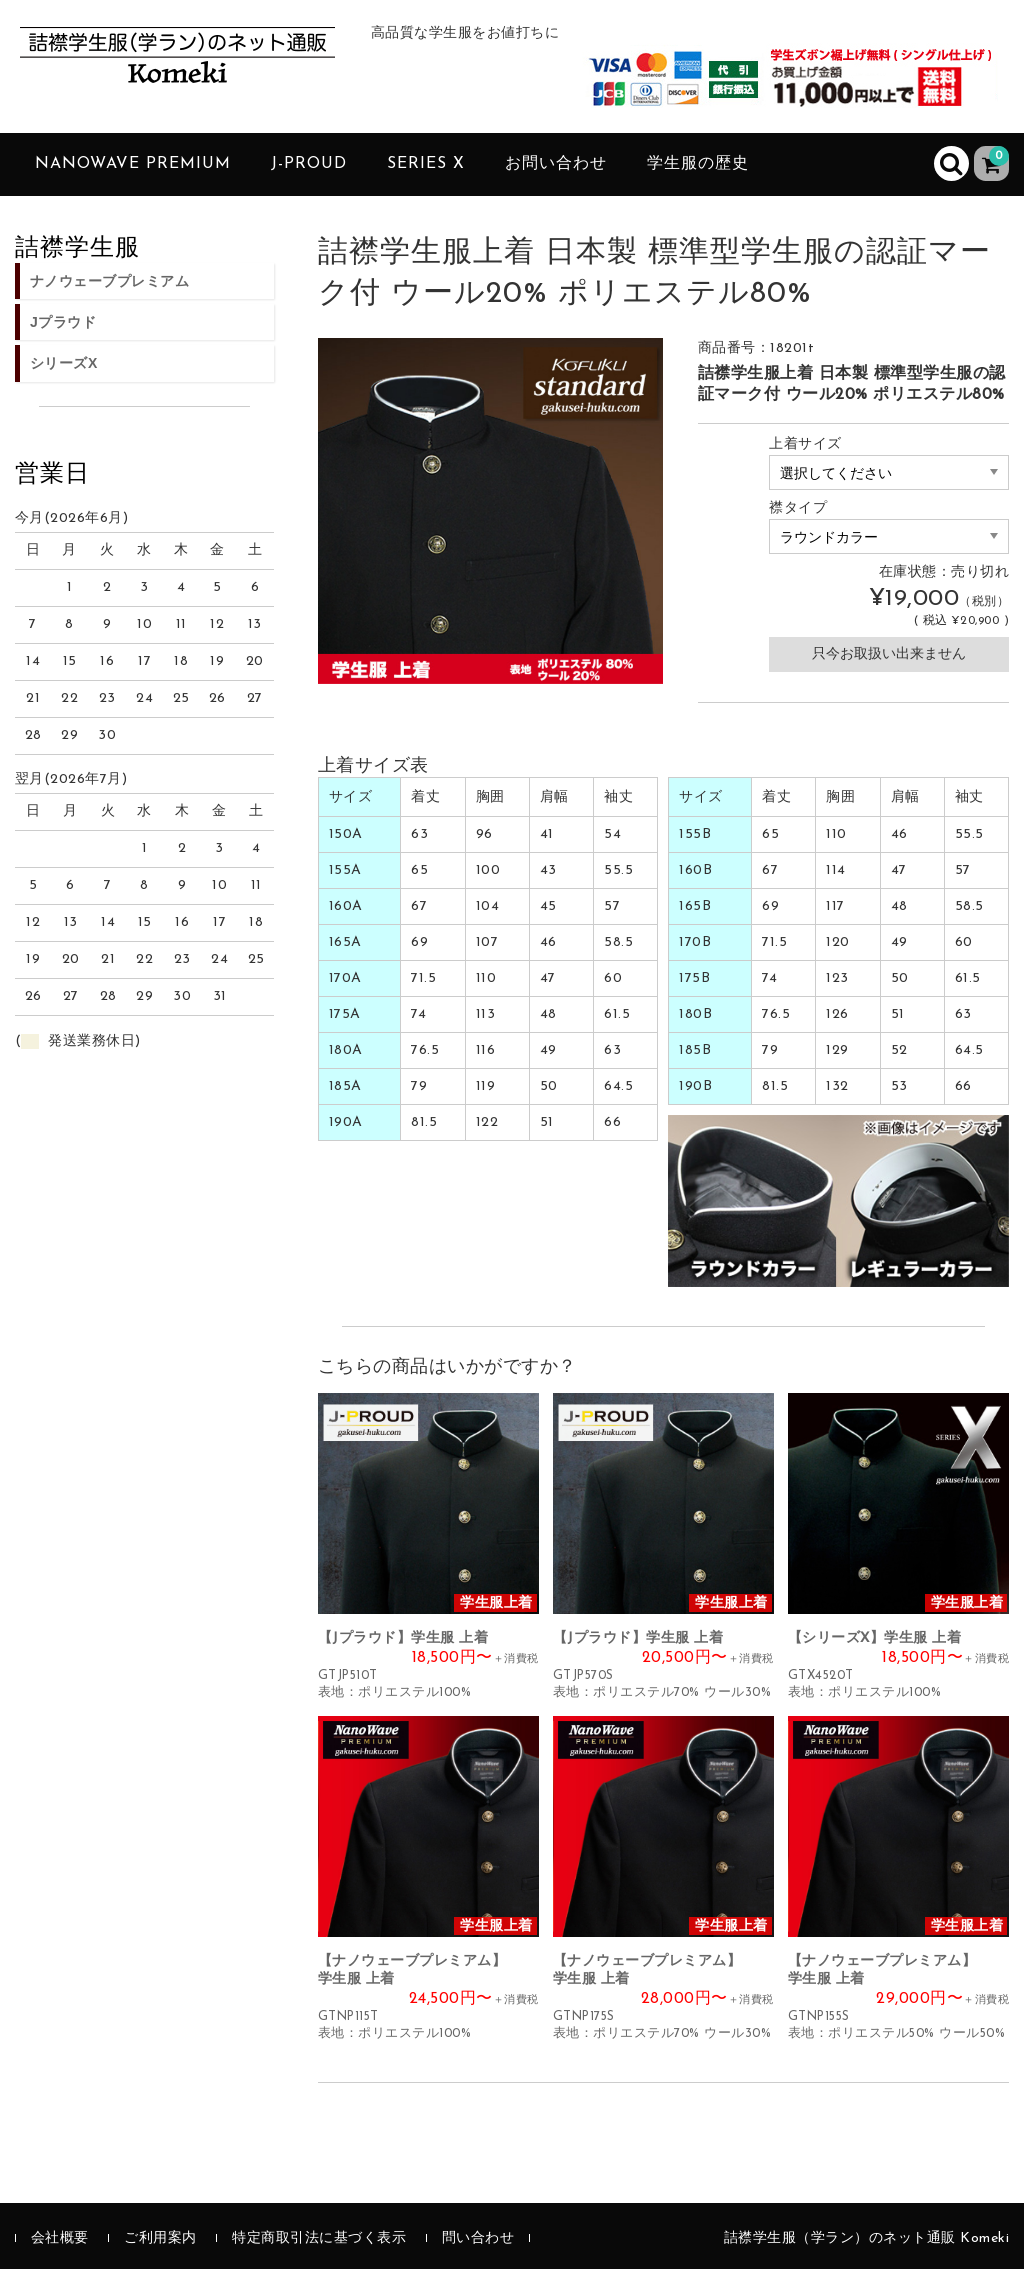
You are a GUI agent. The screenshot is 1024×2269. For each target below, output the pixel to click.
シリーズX (64, 363)
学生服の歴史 (698, 164)
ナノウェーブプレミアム (110, 281)
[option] (491, 511)
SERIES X (426, 164)
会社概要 (60, 2238)
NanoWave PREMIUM (133, 164)
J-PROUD (309, 164)
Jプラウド (63, 322)
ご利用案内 (160, 2238)
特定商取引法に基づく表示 (319, 2238)
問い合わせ (478, 2238)
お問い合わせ (556, 164)
